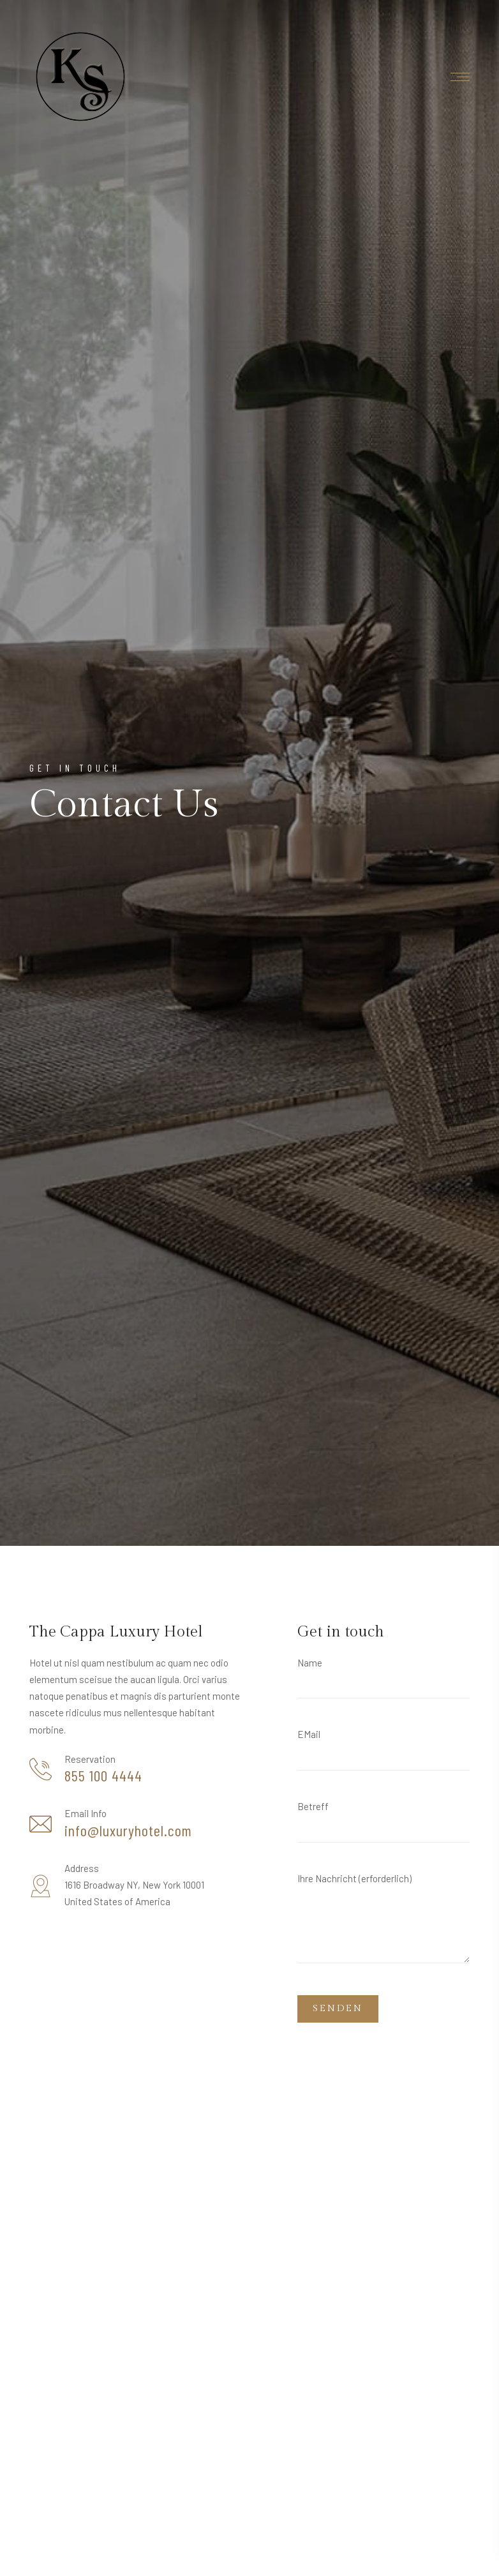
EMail (383, 1754)
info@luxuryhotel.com (128, 1830)
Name (383, 1683)
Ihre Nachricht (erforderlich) (383, 1923)
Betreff (383, 1826)
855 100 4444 (103, 1775)
